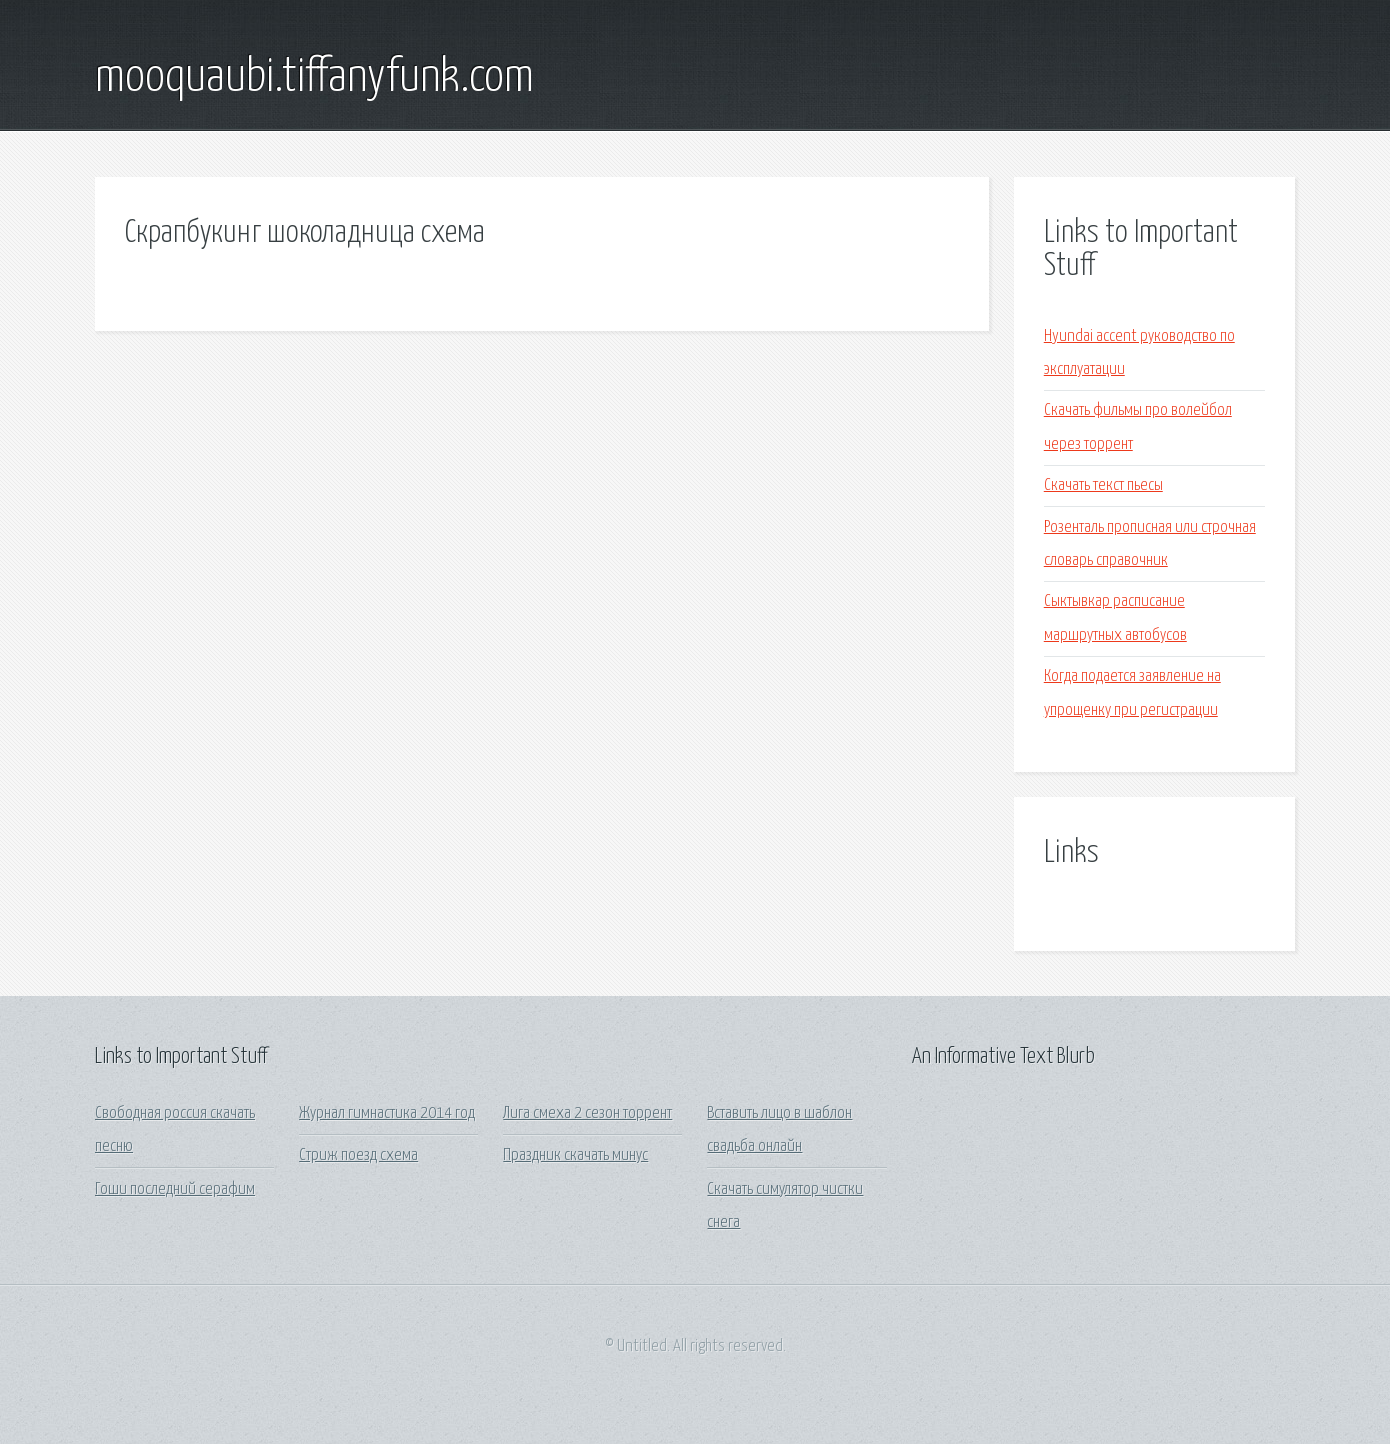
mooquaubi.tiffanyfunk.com (314, 78)
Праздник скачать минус (575, 1155)
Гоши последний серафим (175, 1189)
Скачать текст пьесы (1103, 485)
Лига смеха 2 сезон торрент (587, 1113)
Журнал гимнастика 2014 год (387, 1113)
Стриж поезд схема (358, 1155)
